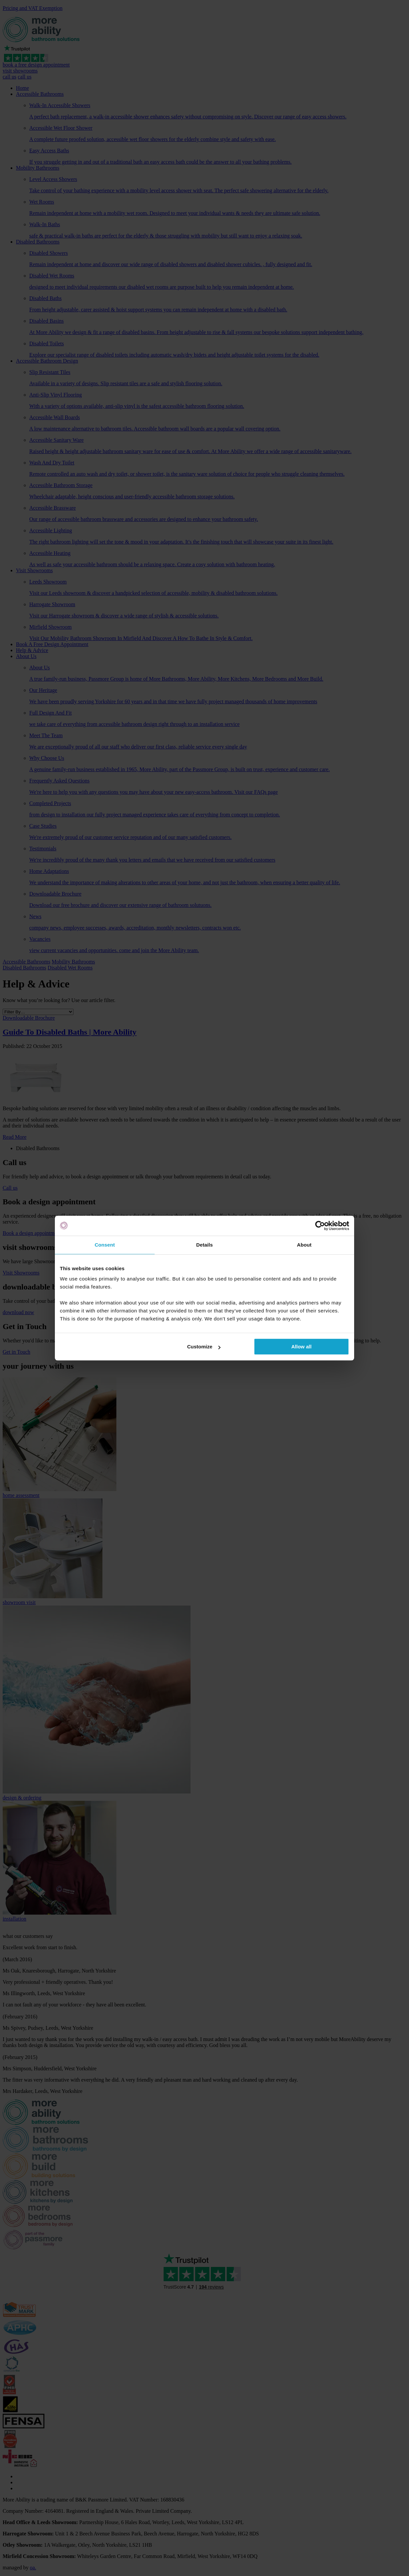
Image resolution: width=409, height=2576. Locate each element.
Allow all (301, 1346)
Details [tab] (204, 1245)
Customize (203, 1346)
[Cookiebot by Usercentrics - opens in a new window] (320, 1226)
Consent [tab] (105, 1245)
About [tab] (304, 1245)
